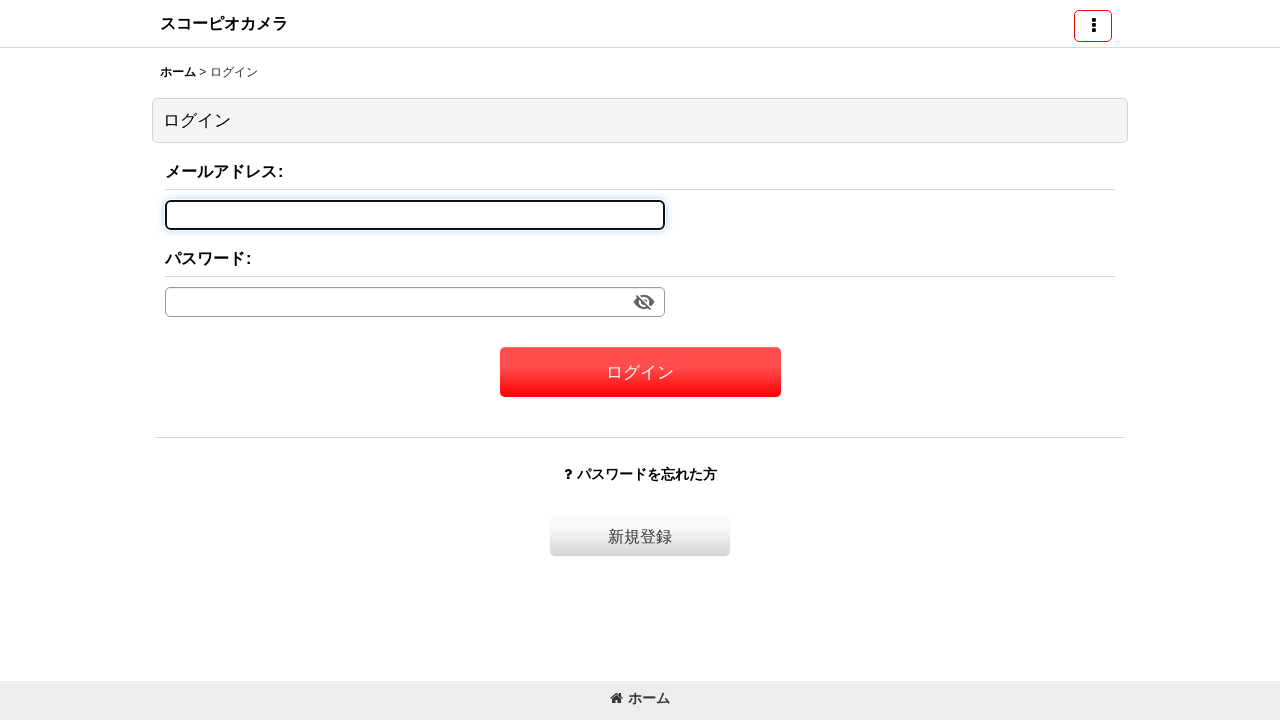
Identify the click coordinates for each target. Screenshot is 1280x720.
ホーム (640, 698)
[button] (1093, 26)
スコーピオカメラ (224, 23)
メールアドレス (221, 171)
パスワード (205, 258)
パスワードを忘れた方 (640, 474)
